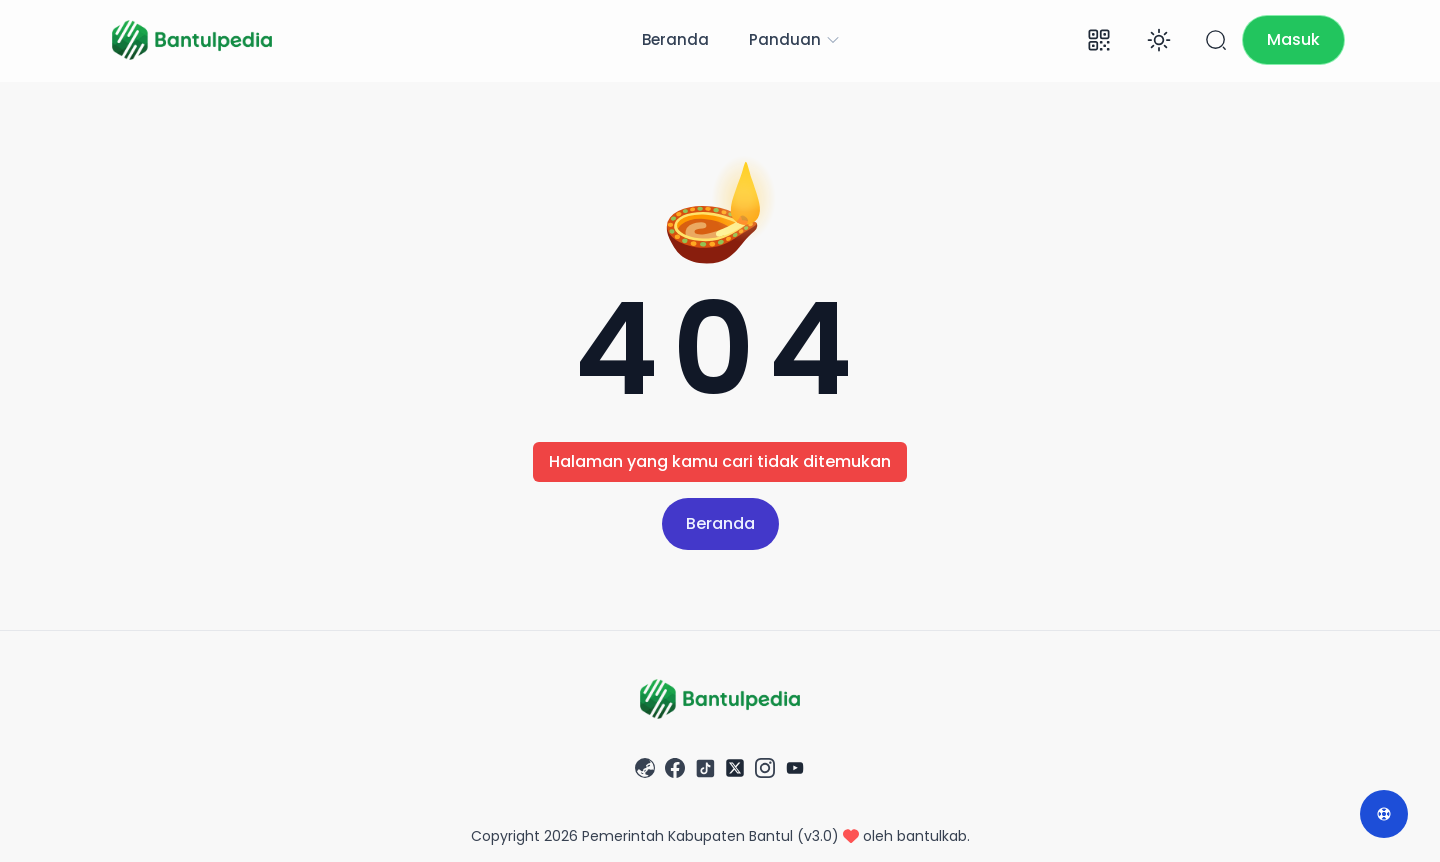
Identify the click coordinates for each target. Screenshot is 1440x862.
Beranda (675, 39)
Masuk (1293, 39)
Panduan (795, 39)
